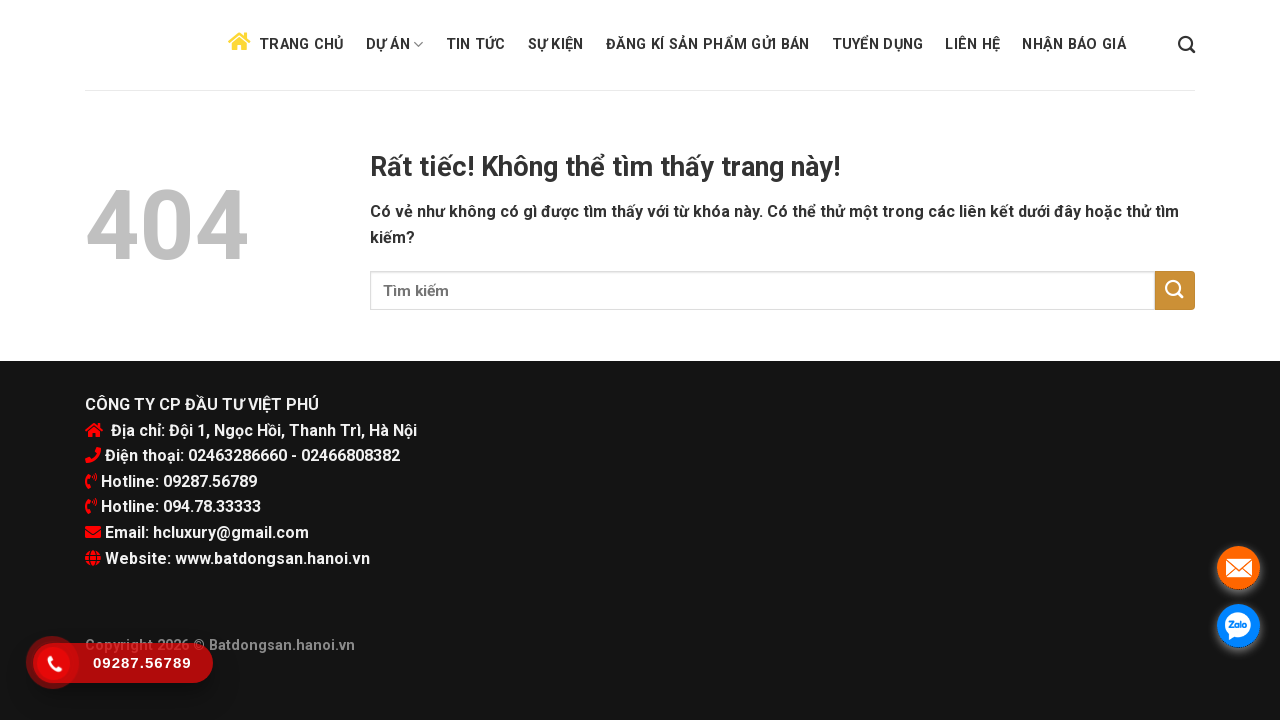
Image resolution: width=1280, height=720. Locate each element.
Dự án (395, 44)
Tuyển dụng (878, 44)
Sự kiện (556, 44)
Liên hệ (972, 44)
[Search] (1186, 45)
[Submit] (1175, 290)
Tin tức (476, 44)
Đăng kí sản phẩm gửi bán (708, 44)
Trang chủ (301, 44)
